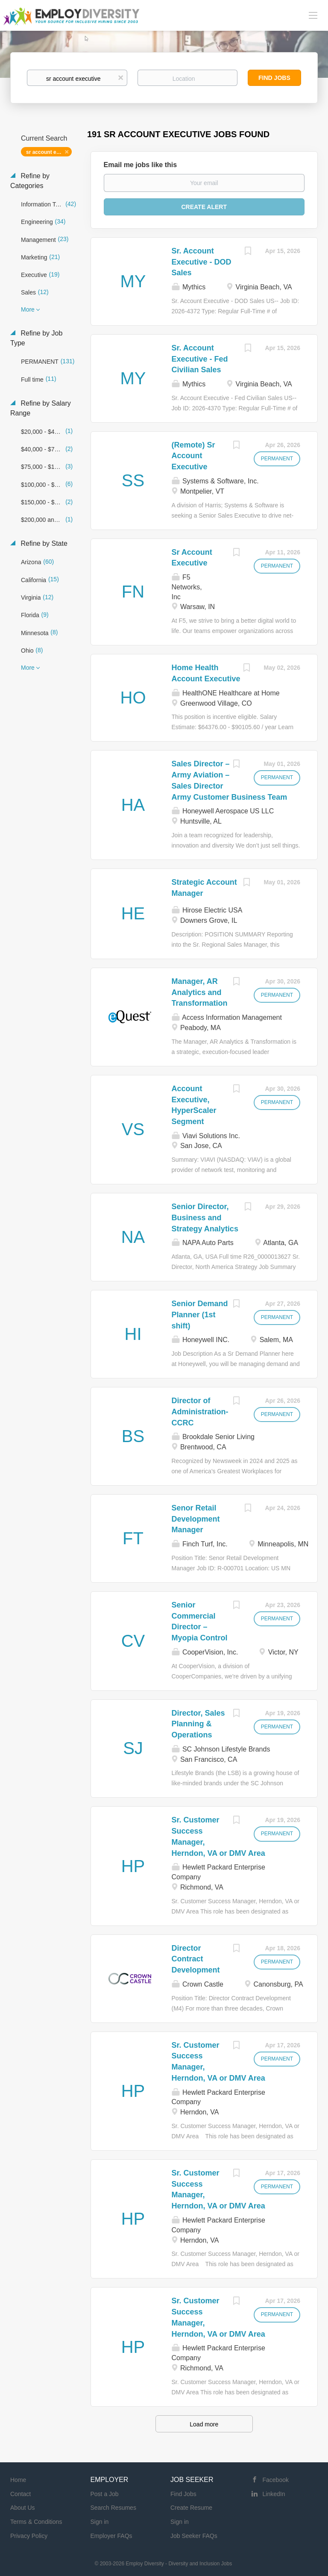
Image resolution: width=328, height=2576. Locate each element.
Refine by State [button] (43, 543)
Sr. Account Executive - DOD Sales (201, 262)
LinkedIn (274, 2494)
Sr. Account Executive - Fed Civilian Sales (200, 359)
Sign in (100, 2521)
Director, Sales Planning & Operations (198, 1724)
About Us (22, 2507)
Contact (20, 2494)
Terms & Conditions (36, 2521)
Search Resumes (113, 2507)
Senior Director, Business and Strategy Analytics (205, 1217)
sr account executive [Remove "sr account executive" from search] (49, 152)
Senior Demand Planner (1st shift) (200, 1314)
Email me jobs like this (140, 164)
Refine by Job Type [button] (36, 338)
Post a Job (105, 2494)
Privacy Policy (28, 2535)
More (28, 309)
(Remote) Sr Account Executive (193, 456)
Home (18, 2479)
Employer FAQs (111, 2535)
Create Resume (191, 2507)
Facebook (276, 2479)
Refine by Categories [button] (30, 180)
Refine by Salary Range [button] (40, 408)
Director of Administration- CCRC (200, 1411)
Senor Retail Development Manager (196, 1519)
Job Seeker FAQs (193, 2535)
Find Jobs (274, 77)
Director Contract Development (196, 1959)
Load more (204, 2424)
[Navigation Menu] (313, 15)
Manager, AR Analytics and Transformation (200, 992)
